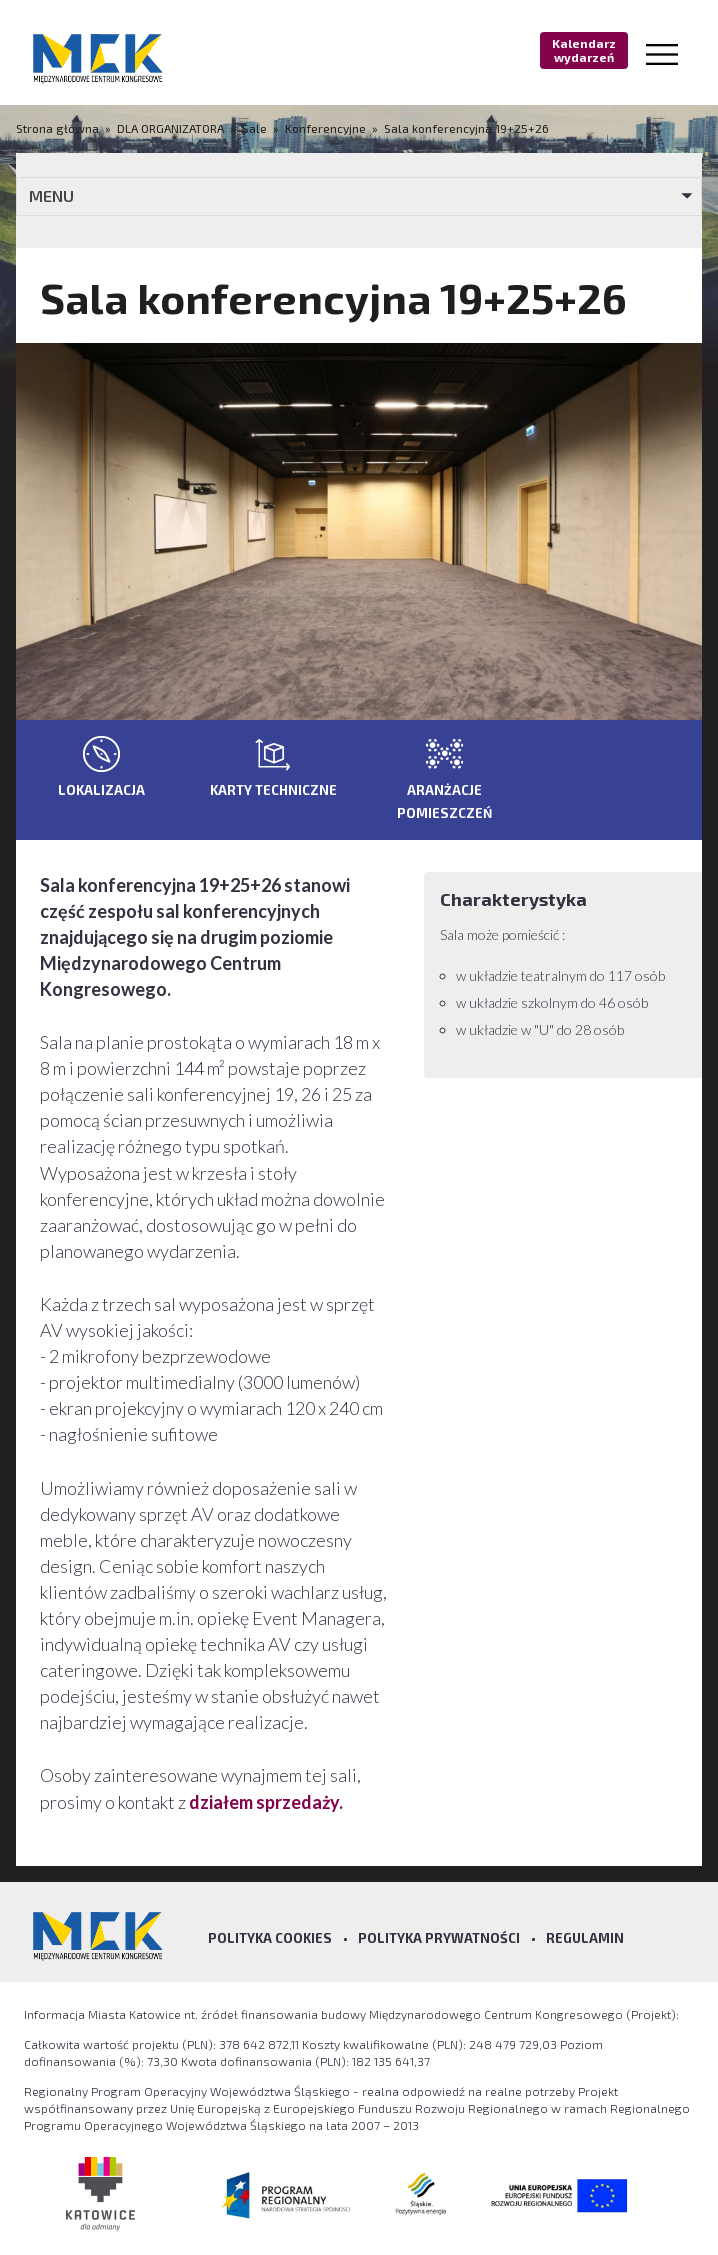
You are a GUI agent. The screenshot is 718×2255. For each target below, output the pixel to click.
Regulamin (585, 1938)
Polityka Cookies (270, 1938)
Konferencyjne (325, 128)
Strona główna (59, 128)
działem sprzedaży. (266, 1802)
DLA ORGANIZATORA (170, 128)
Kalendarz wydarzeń (584, 50)
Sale (254, 128)
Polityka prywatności (439, 1938)
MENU (51, 195)
